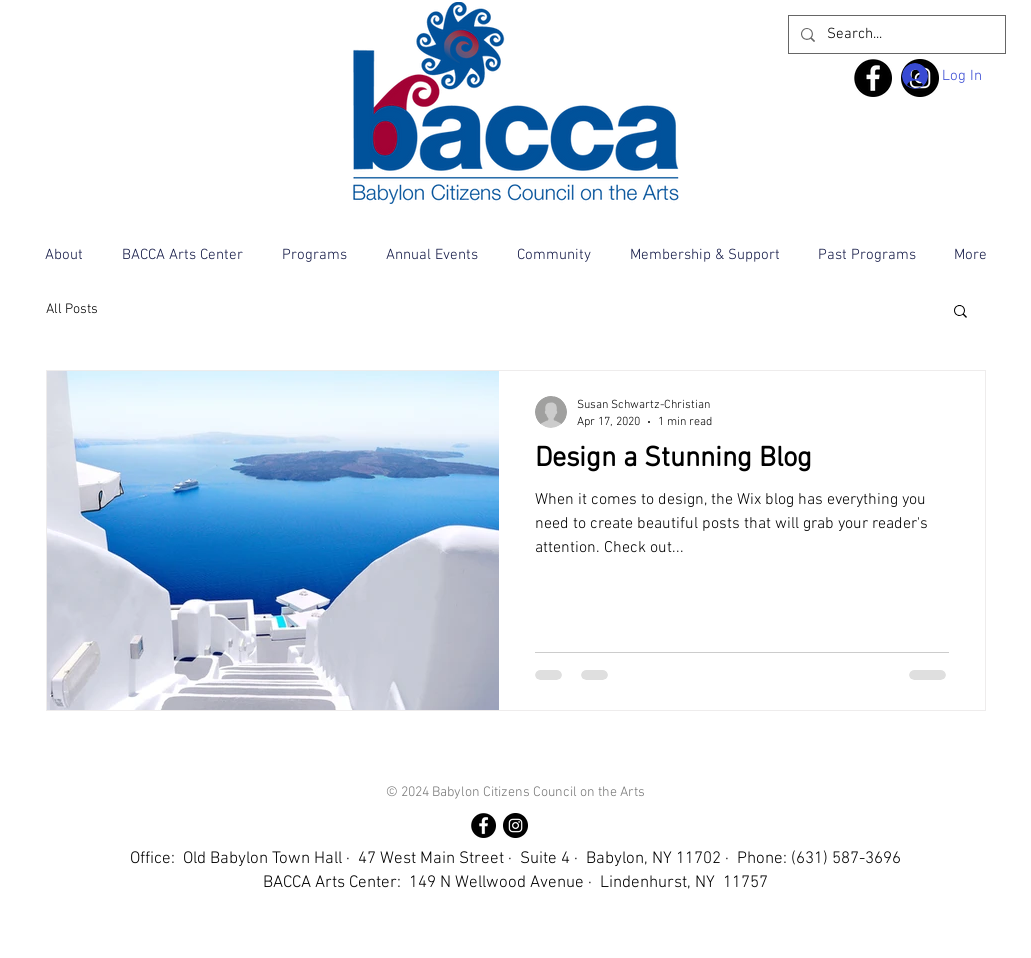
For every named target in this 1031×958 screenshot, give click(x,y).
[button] (64, 255)
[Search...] (895, 34)
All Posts (72, 309)
